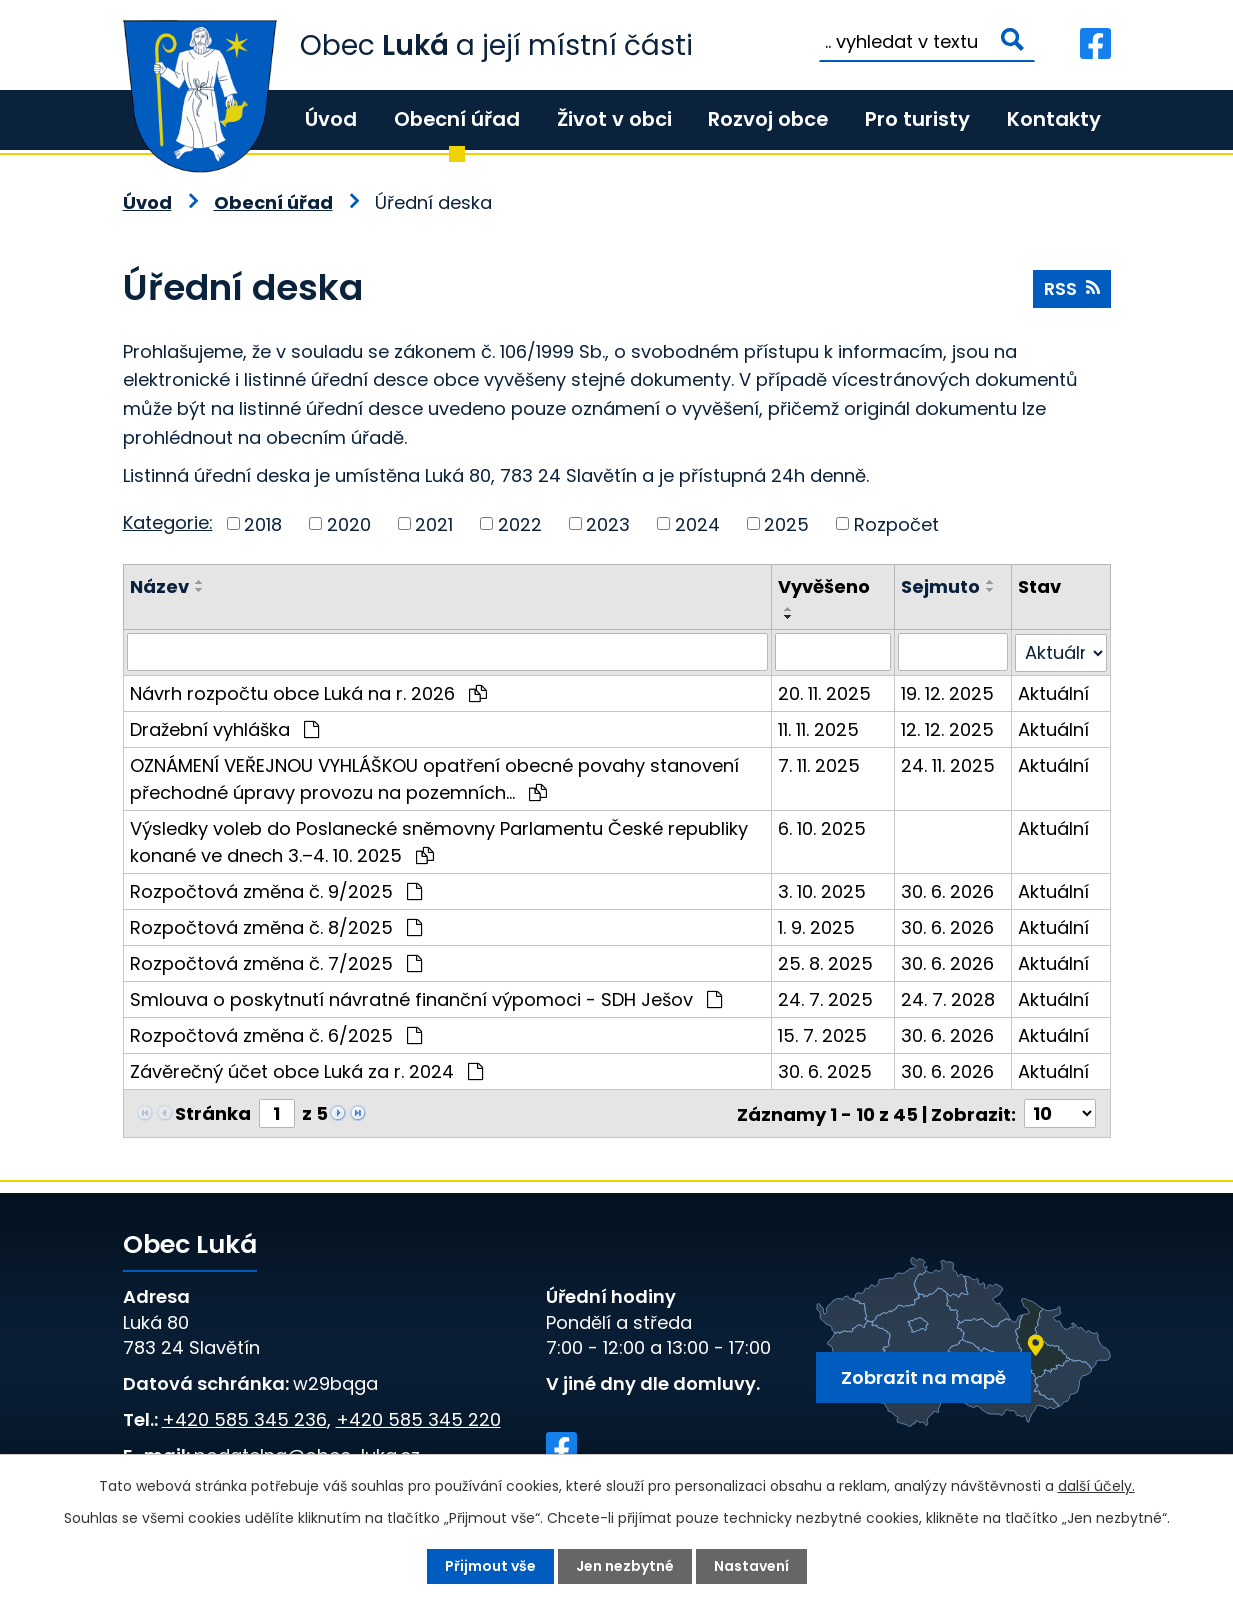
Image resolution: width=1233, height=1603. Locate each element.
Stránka (213, 1112)
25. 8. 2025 (825, 962)
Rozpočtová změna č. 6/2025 (276, 1034)
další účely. (1096, 1486)
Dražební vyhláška (224, 728)
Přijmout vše (490, 1566)
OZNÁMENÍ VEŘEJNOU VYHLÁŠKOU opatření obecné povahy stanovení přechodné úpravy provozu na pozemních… (434, 778)
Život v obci (614, 119)
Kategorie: (168, 522)
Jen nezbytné (625, 1566)
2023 (608, 523)
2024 (697, 523)
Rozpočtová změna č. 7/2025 (276, 962)
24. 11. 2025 (948, 764)
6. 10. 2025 (822, 827)
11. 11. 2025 (818, 728)
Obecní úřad (457, 119)
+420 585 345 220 (418, 1418)
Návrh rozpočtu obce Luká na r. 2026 (308, 692)
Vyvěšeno (824, 586)
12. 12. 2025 (947, 728)
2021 (434, 523)
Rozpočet (896, 523)
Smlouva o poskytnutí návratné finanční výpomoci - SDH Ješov (426, 998)
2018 (263, 523)
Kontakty (1054, 119)
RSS (1072, 288)
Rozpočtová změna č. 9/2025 (276, 890)
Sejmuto (940, 586)
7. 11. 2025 (819, 764)
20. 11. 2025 (824, 692)
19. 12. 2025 (947, 692)
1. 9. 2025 (816, 926)
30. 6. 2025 (825, 1070)
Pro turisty (917, 119)
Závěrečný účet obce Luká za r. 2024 (306, 1070)
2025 (786, 523)
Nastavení (751, 1566)
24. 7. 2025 (825, 998)
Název (159, 586)
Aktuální (1053, 692)
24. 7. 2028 (948, 998)
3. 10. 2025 (822, 890)
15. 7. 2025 (822, 1034)
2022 (520, 523)
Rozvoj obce (768, 119)
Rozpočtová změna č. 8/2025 (276, 926)
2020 (349, 523)
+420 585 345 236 (244, 1418)
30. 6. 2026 (947, 890)
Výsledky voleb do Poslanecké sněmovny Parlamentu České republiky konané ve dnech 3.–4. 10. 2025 (439, 841)
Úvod (331, 119)
